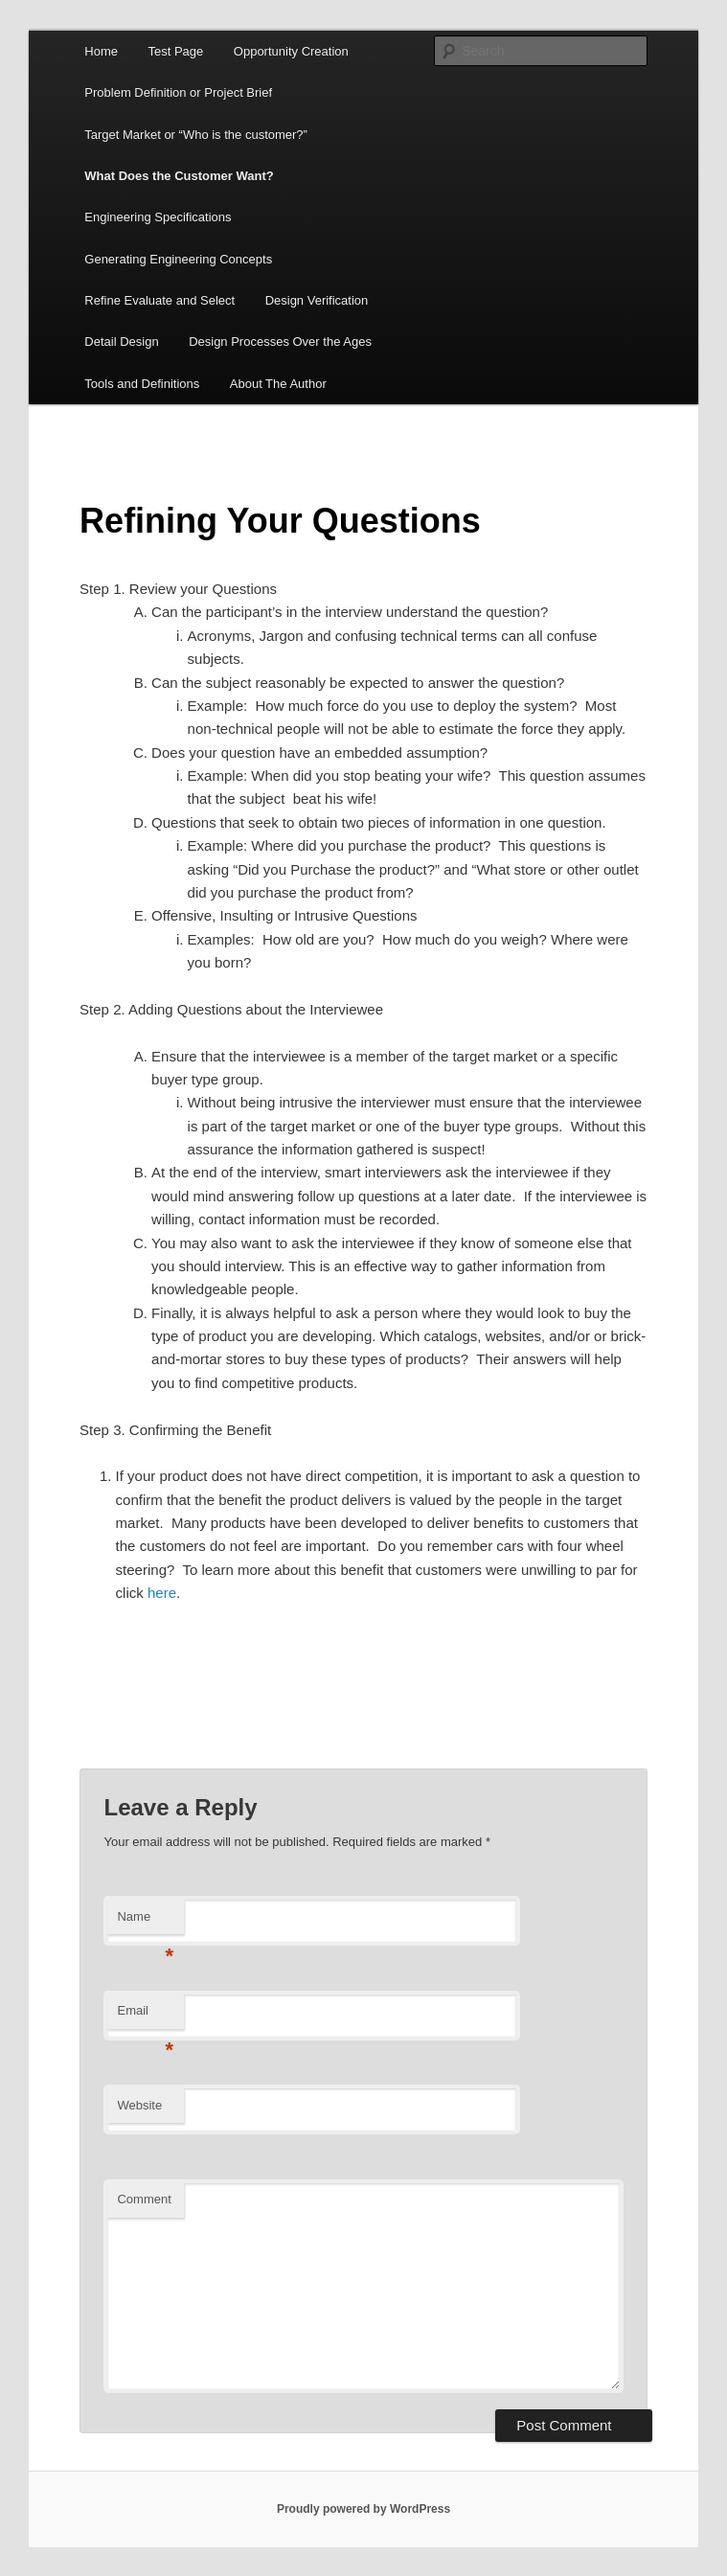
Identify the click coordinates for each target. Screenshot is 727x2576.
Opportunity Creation (291, 51)
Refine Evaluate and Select (159, 300)
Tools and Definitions (141, 383)
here (162, 1592)
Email (145, 2016)
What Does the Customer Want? (178, 176)
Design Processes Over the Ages (280, 341)
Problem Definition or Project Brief (178, 92)
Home (101, 51)
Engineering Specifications (157, 217)
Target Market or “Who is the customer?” (195, 134)
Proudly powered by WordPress (363, 2509)
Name (145, 1922)
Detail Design (121, 341)
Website (139, 2105)
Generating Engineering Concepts (178, 259)
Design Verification (317, 300)
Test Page (175, 51)
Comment (143, 2199)
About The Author (278, 383)
